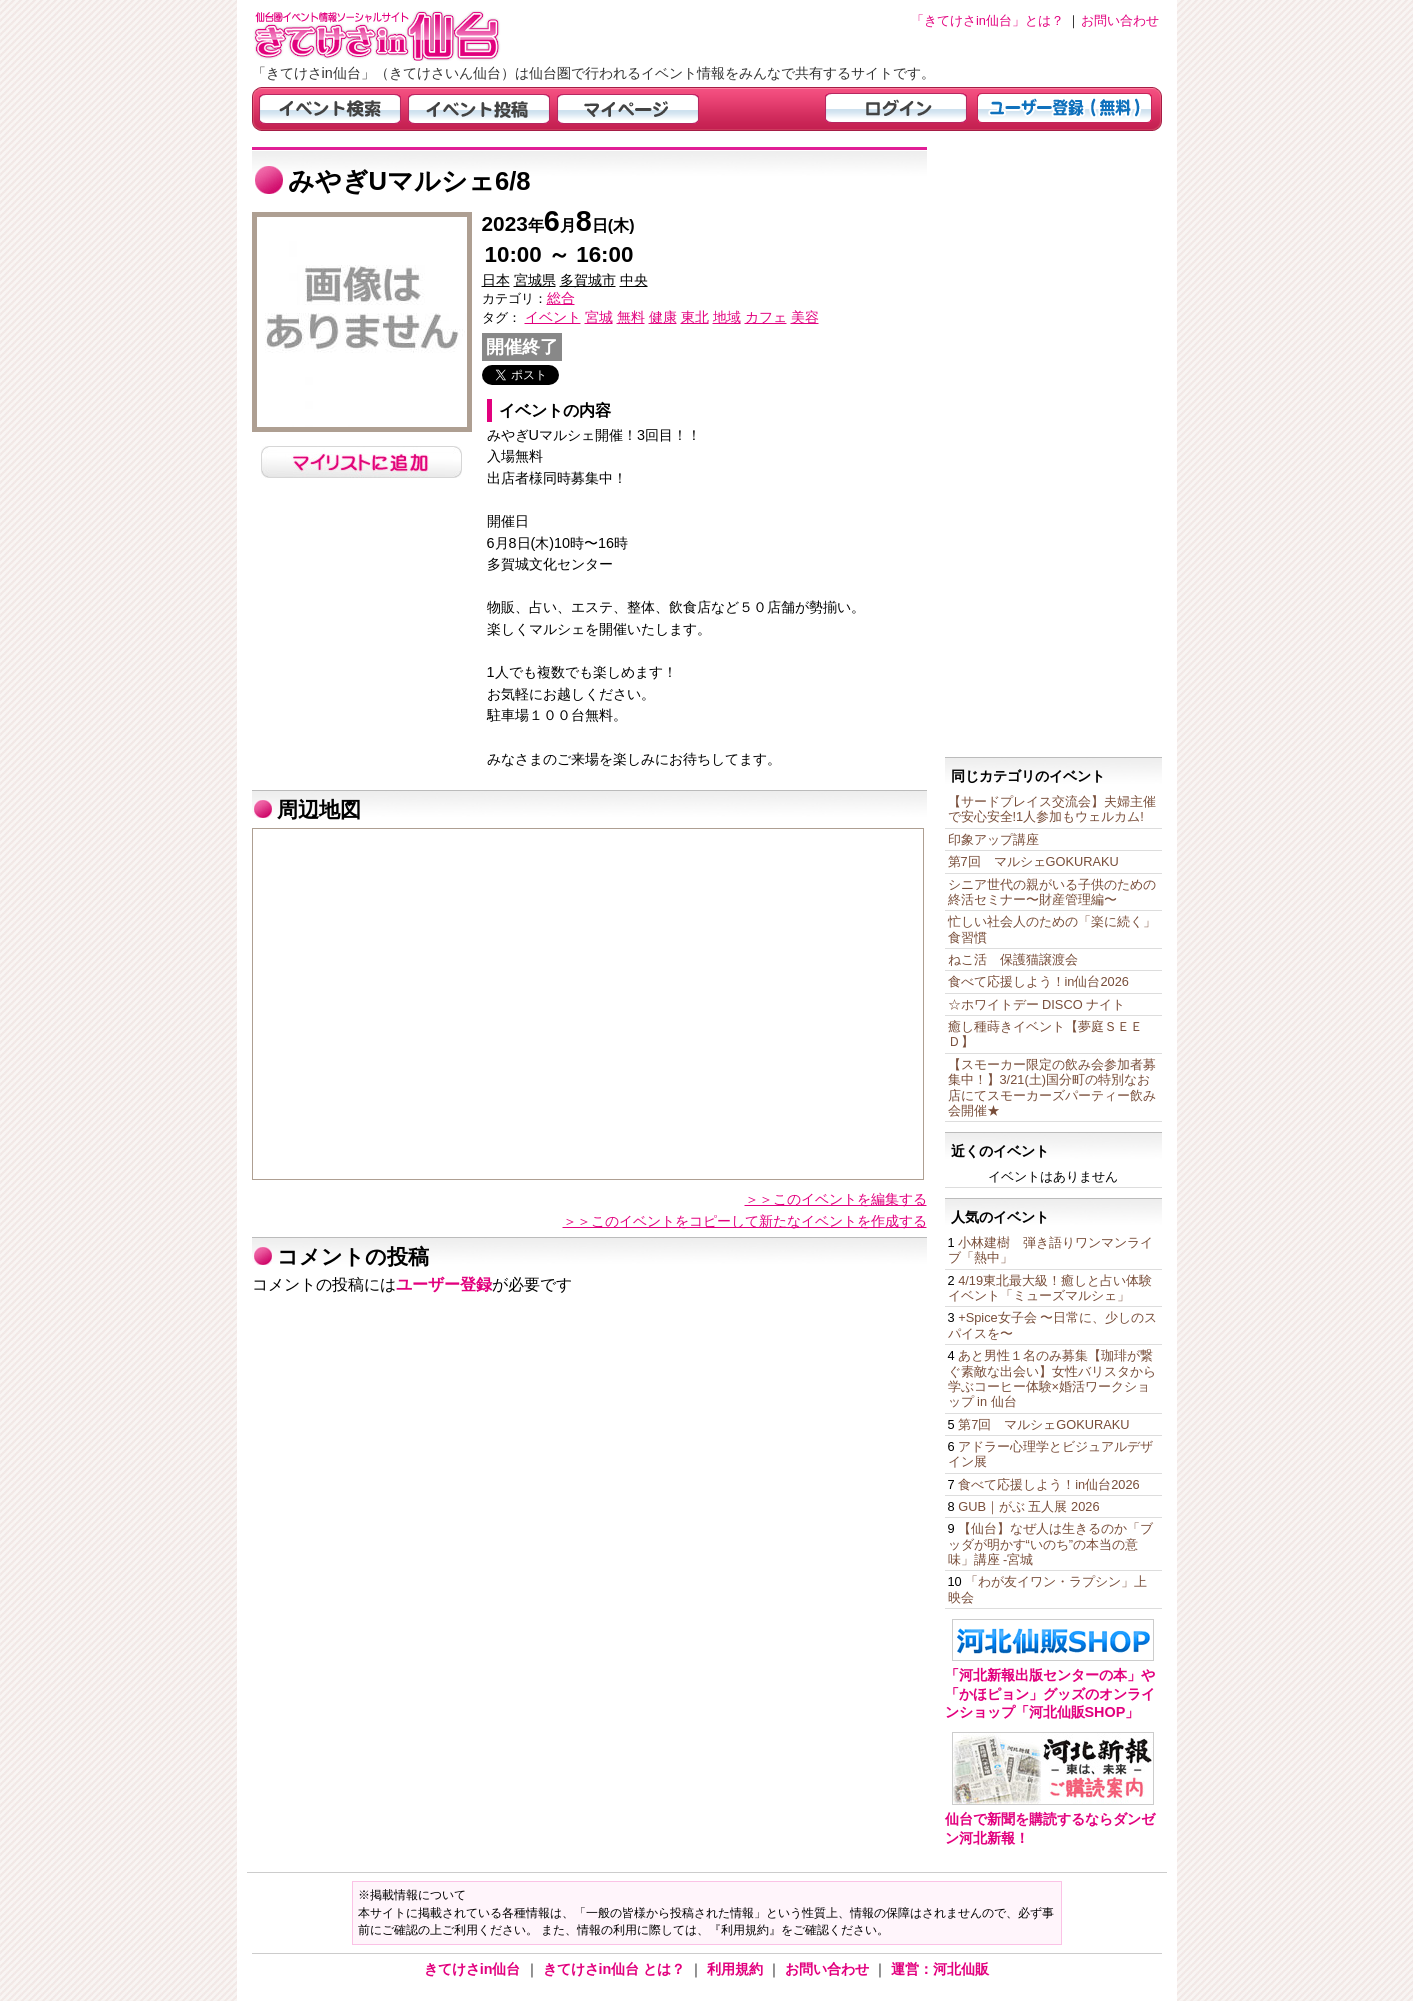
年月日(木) (558, 225)
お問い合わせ (829, 1969)
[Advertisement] (1053, 447)
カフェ (766, 317)
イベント (553, 317)
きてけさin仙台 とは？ (616, 1969)
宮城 (599, 317)
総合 (561, 298)
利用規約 (737, 1969)
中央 (634, 280)
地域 (727, 317)
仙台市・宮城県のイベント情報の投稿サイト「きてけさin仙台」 (402, 35)
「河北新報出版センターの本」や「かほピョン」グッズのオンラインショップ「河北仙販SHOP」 (1050, 1693)
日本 (496, 280)
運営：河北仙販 (940, 1969)
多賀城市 (588, 280)
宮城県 (535, 280)
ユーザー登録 (444, 1284)
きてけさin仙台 (474, 1969)
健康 (663, 317)
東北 (695, 317)
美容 (805, 317)
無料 (631, 317)
